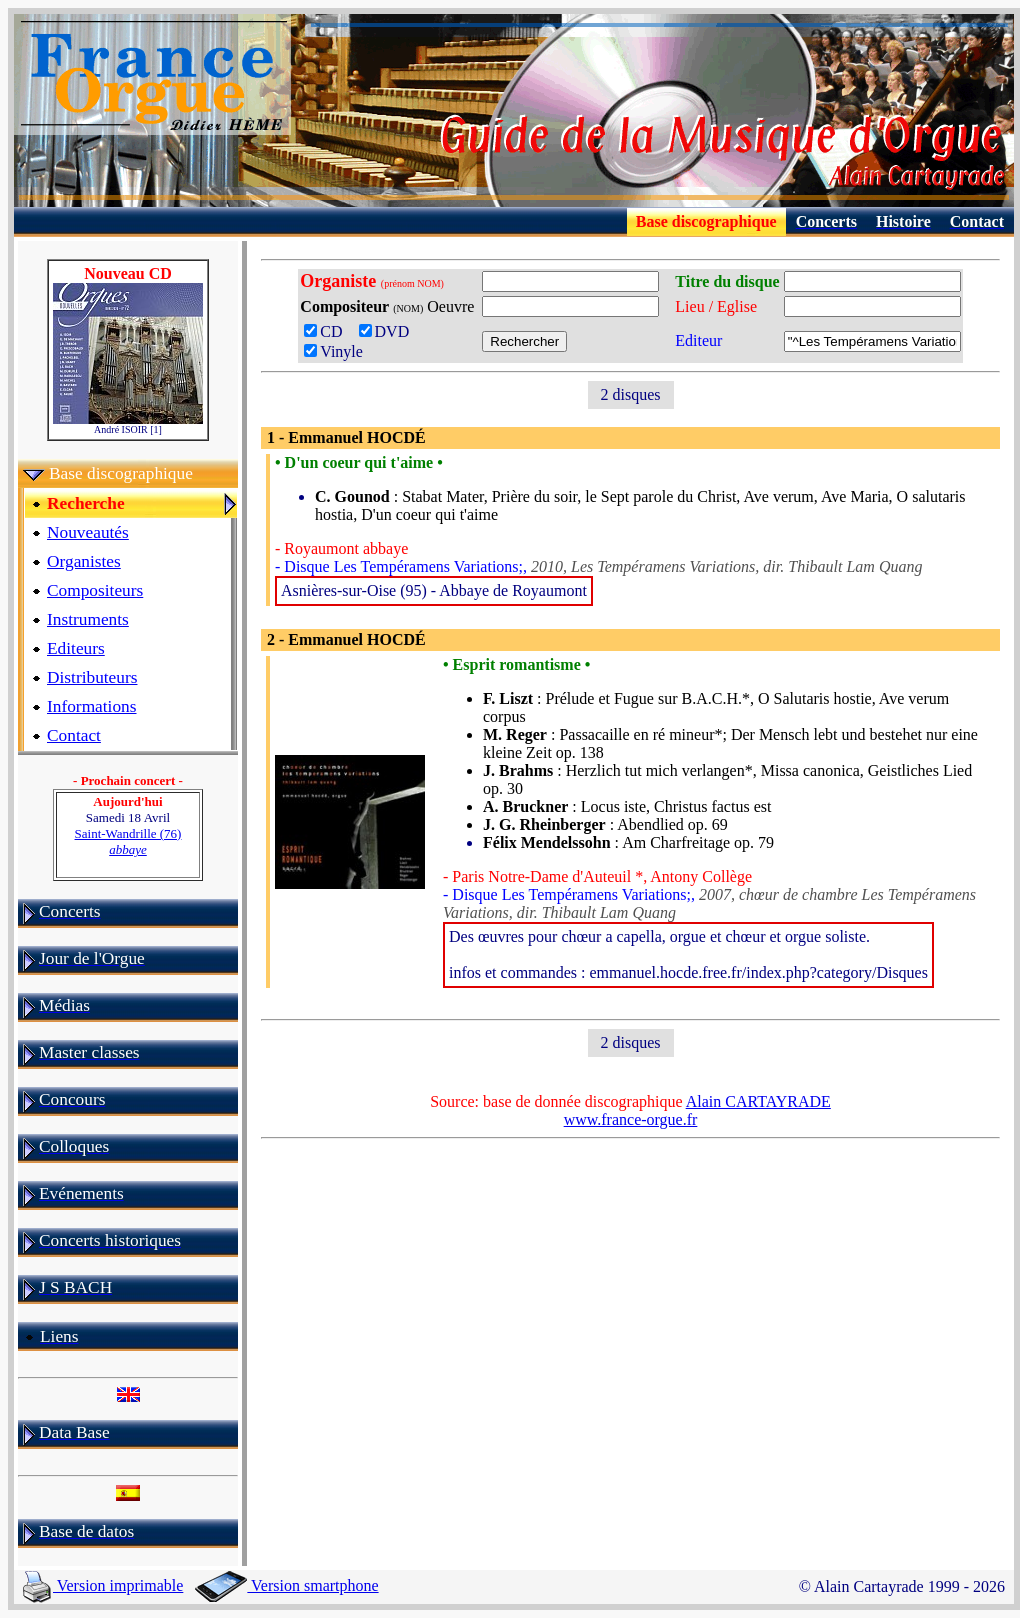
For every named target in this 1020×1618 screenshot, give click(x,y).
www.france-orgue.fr (631, 1119)
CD (329, 331)
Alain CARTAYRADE (758, 1101)
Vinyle (333, 351)
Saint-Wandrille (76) (128, 841)
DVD (388, 331)
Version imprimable (103, 1585)
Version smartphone (286, 1585)
